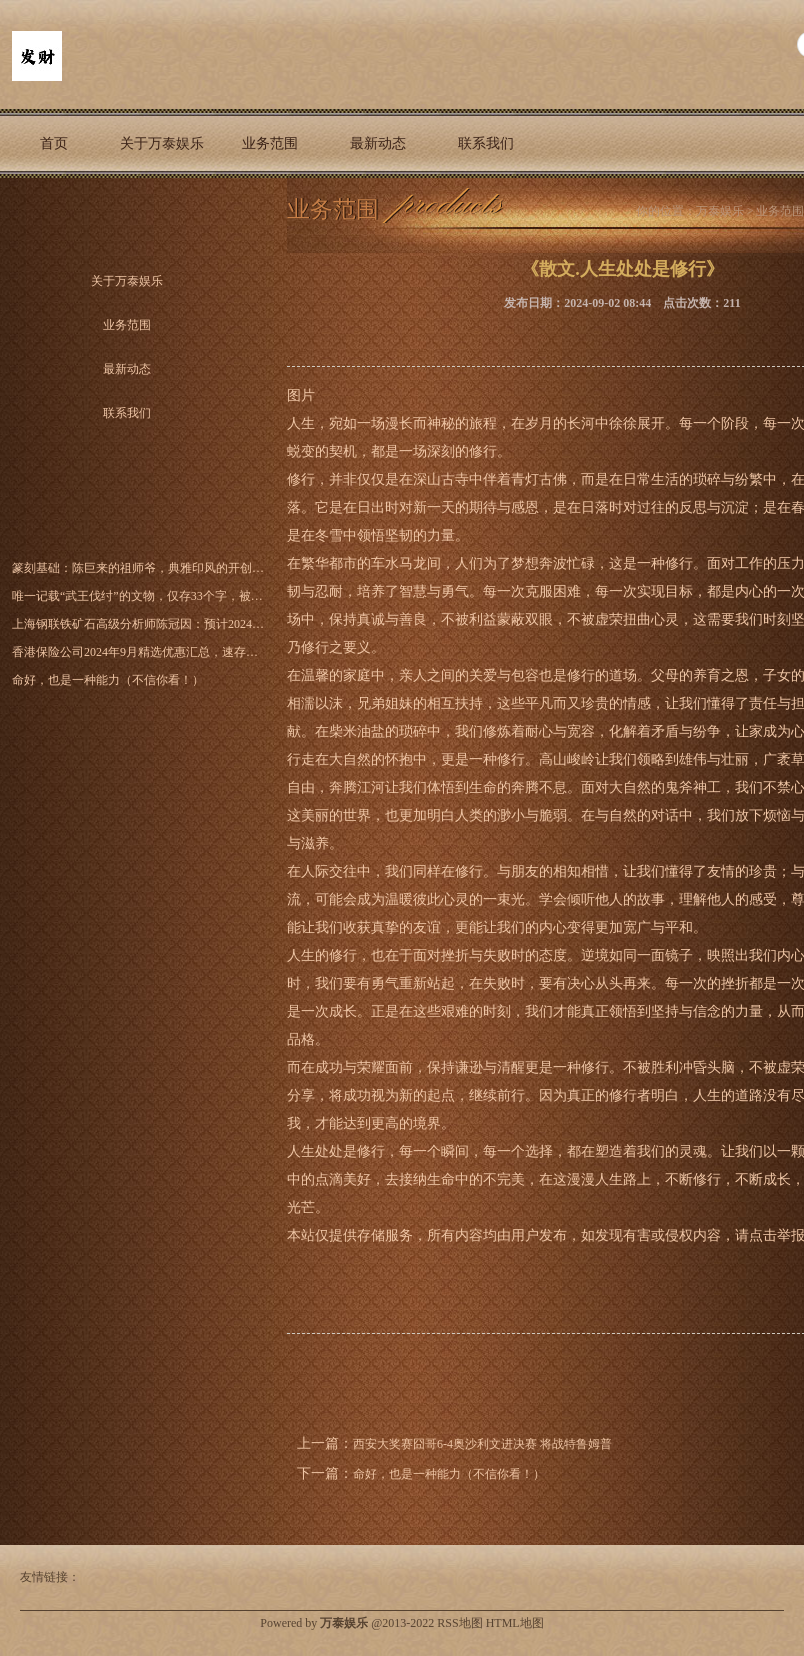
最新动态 (378, 143)
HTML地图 (515, 1623)
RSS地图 (459, 1623)
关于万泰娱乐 (162, 143)
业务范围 (270, 143)
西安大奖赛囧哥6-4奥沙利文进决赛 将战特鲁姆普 (482, 1444)
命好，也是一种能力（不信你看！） (449, 1474)
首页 (54, 143)
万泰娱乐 (720, 211)
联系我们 (486, 143)
